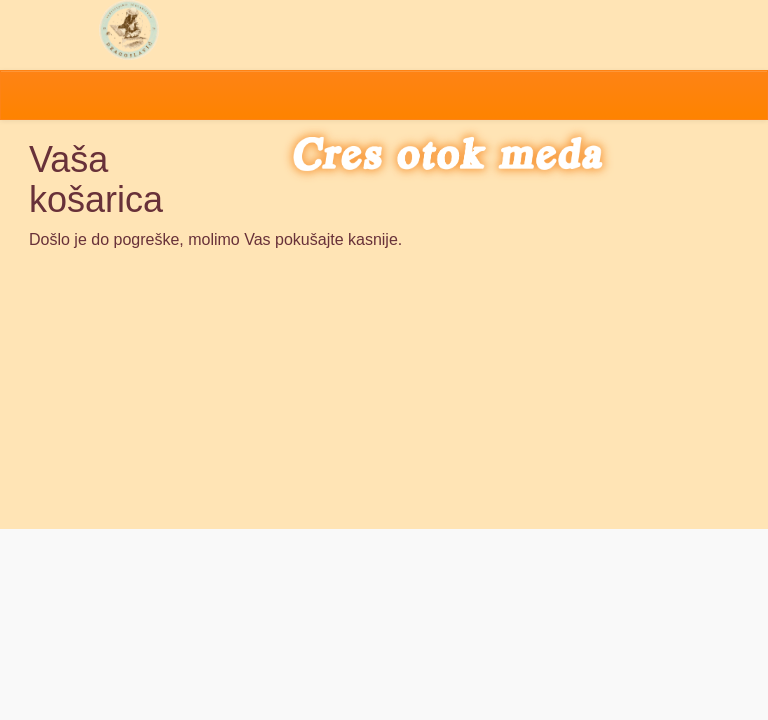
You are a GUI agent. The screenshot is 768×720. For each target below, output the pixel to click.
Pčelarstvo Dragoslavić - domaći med (129, 30)
